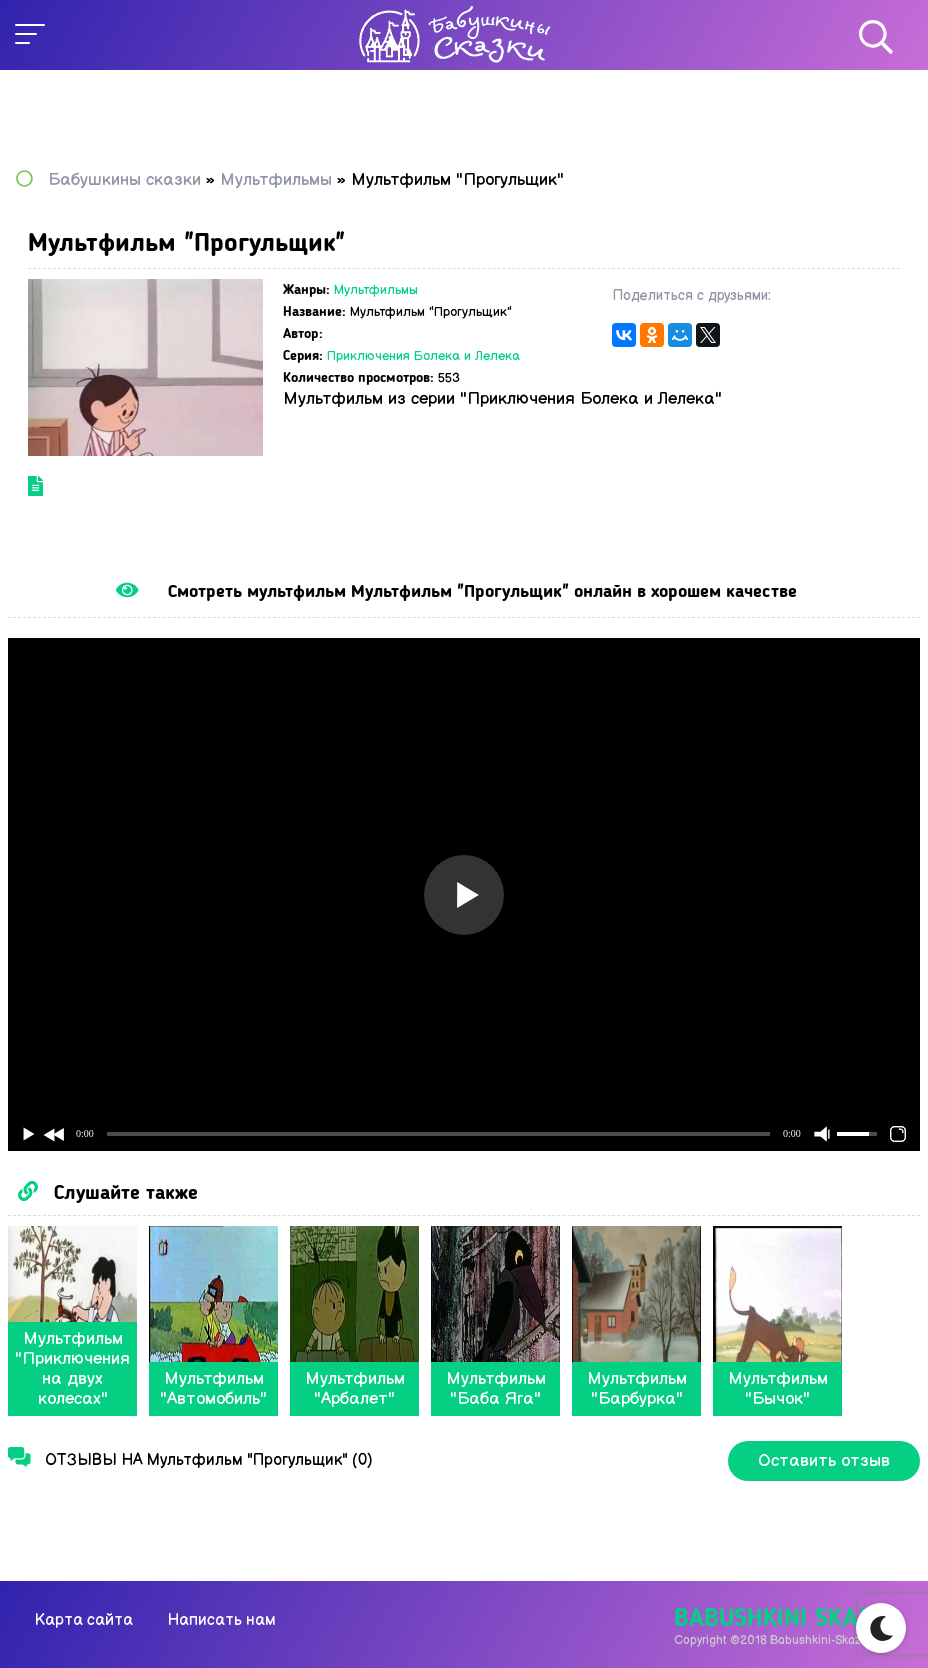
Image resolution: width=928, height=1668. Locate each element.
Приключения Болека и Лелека (423, 356)
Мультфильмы (376, 290)
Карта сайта (84, 1620)
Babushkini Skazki (783, 1619)
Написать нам (221, 1620)
